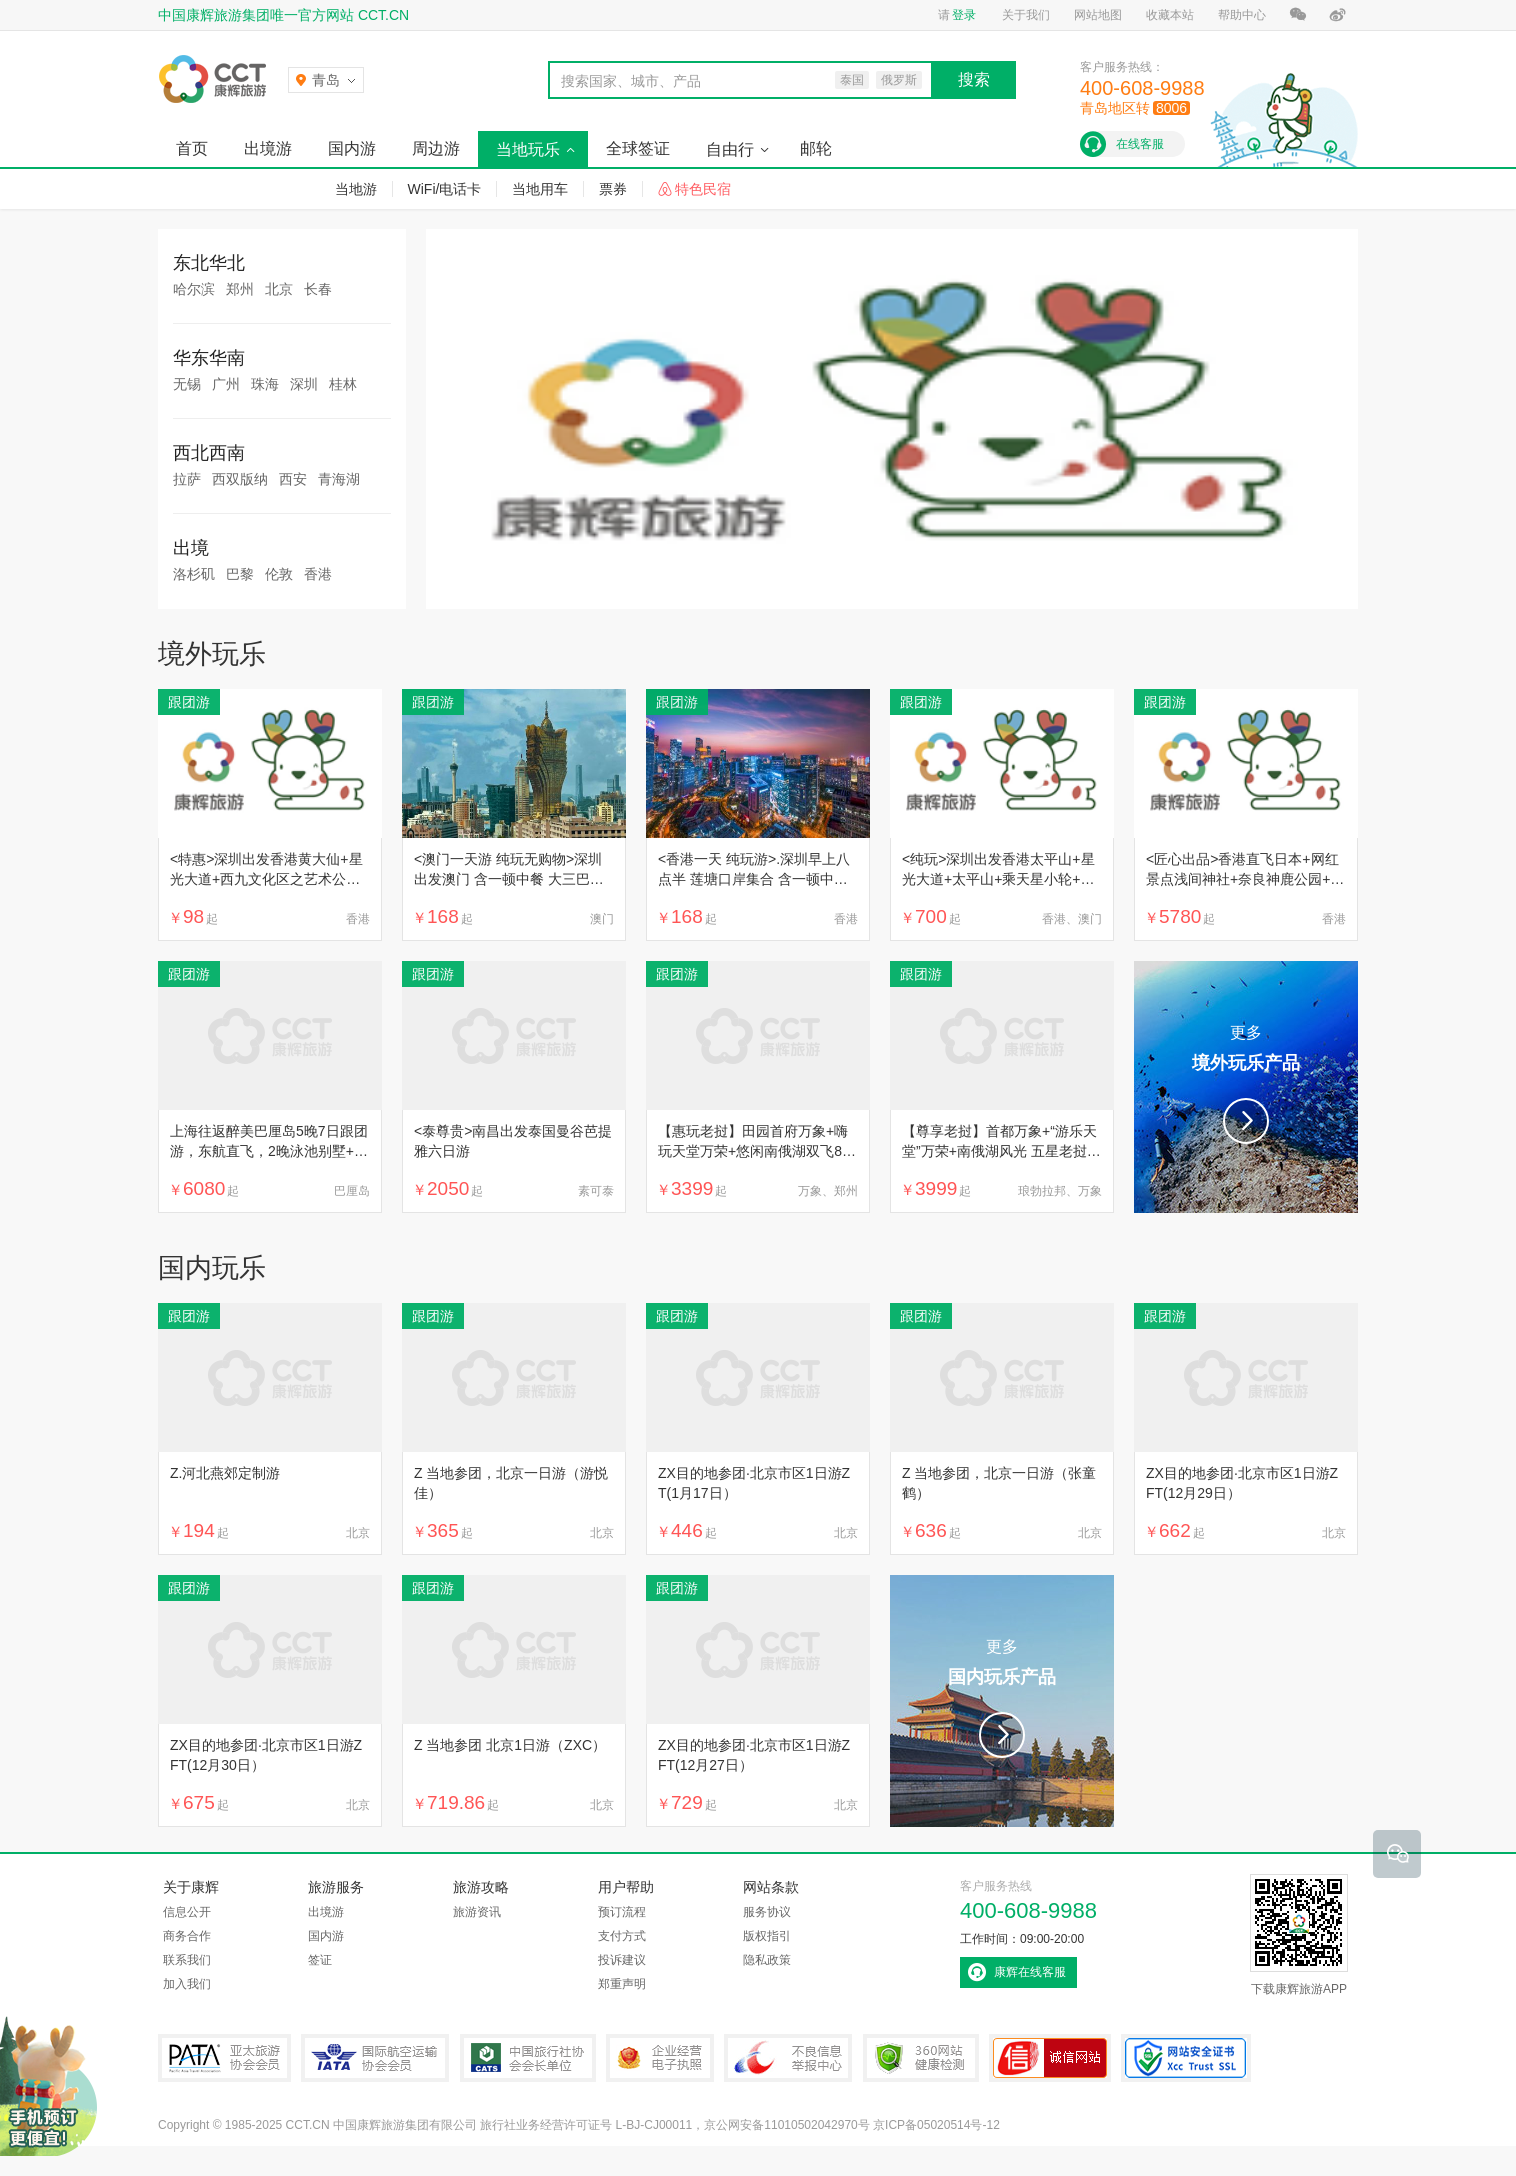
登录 (964, 15)
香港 (318, 574)
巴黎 (240, 574)
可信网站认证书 (1050, 2058)
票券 (613, 189)
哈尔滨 (194, 289)
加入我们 (187, 1984)
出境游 (268, 148)
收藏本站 (1170, 15)
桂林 (343, 384)
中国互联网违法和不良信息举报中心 (788, 2058)
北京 (279, 289)
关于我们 (1026, 15)
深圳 (304, 384)
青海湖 (339, 479)
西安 (293, 479)
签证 (320, 1960)
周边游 (436, 148)
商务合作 (187, 1936)
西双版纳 (240, 479)
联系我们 (187, 1960)
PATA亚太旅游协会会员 (224, 2058)
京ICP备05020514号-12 (936, 2125)
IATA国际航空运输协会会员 (375, 2058)
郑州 (240, 289)
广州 (226, 384)
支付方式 (622, 1936)
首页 (192, 148)
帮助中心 (1242, 15)
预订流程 (622, 1912)
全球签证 (638, 148)
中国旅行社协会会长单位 (528, 2058)
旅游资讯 (477, 1912)
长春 (318, 289)
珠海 (265, 384)
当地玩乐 (528, 149)
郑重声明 (622, 1984)
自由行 (730, 149)
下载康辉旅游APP (1299, 1935)
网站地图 (1098, 15)
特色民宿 (703, 189)
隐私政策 (767, 1960)
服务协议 (767, 1912)
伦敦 (279, 574)
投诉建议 (622, 1960)
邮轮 (816, 148)
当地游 (356, 189)
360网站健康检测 (921, 2058)
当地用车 (540, 189)
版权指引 (767, 1936)
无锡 (187, 384)
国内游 (352, 148)
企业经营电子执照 (660, 2058)
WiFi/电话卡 (445, 189)
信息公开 (187, 1912)
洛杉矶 (194, 574)
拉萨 (187, 479)
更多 (1246, 1051)
